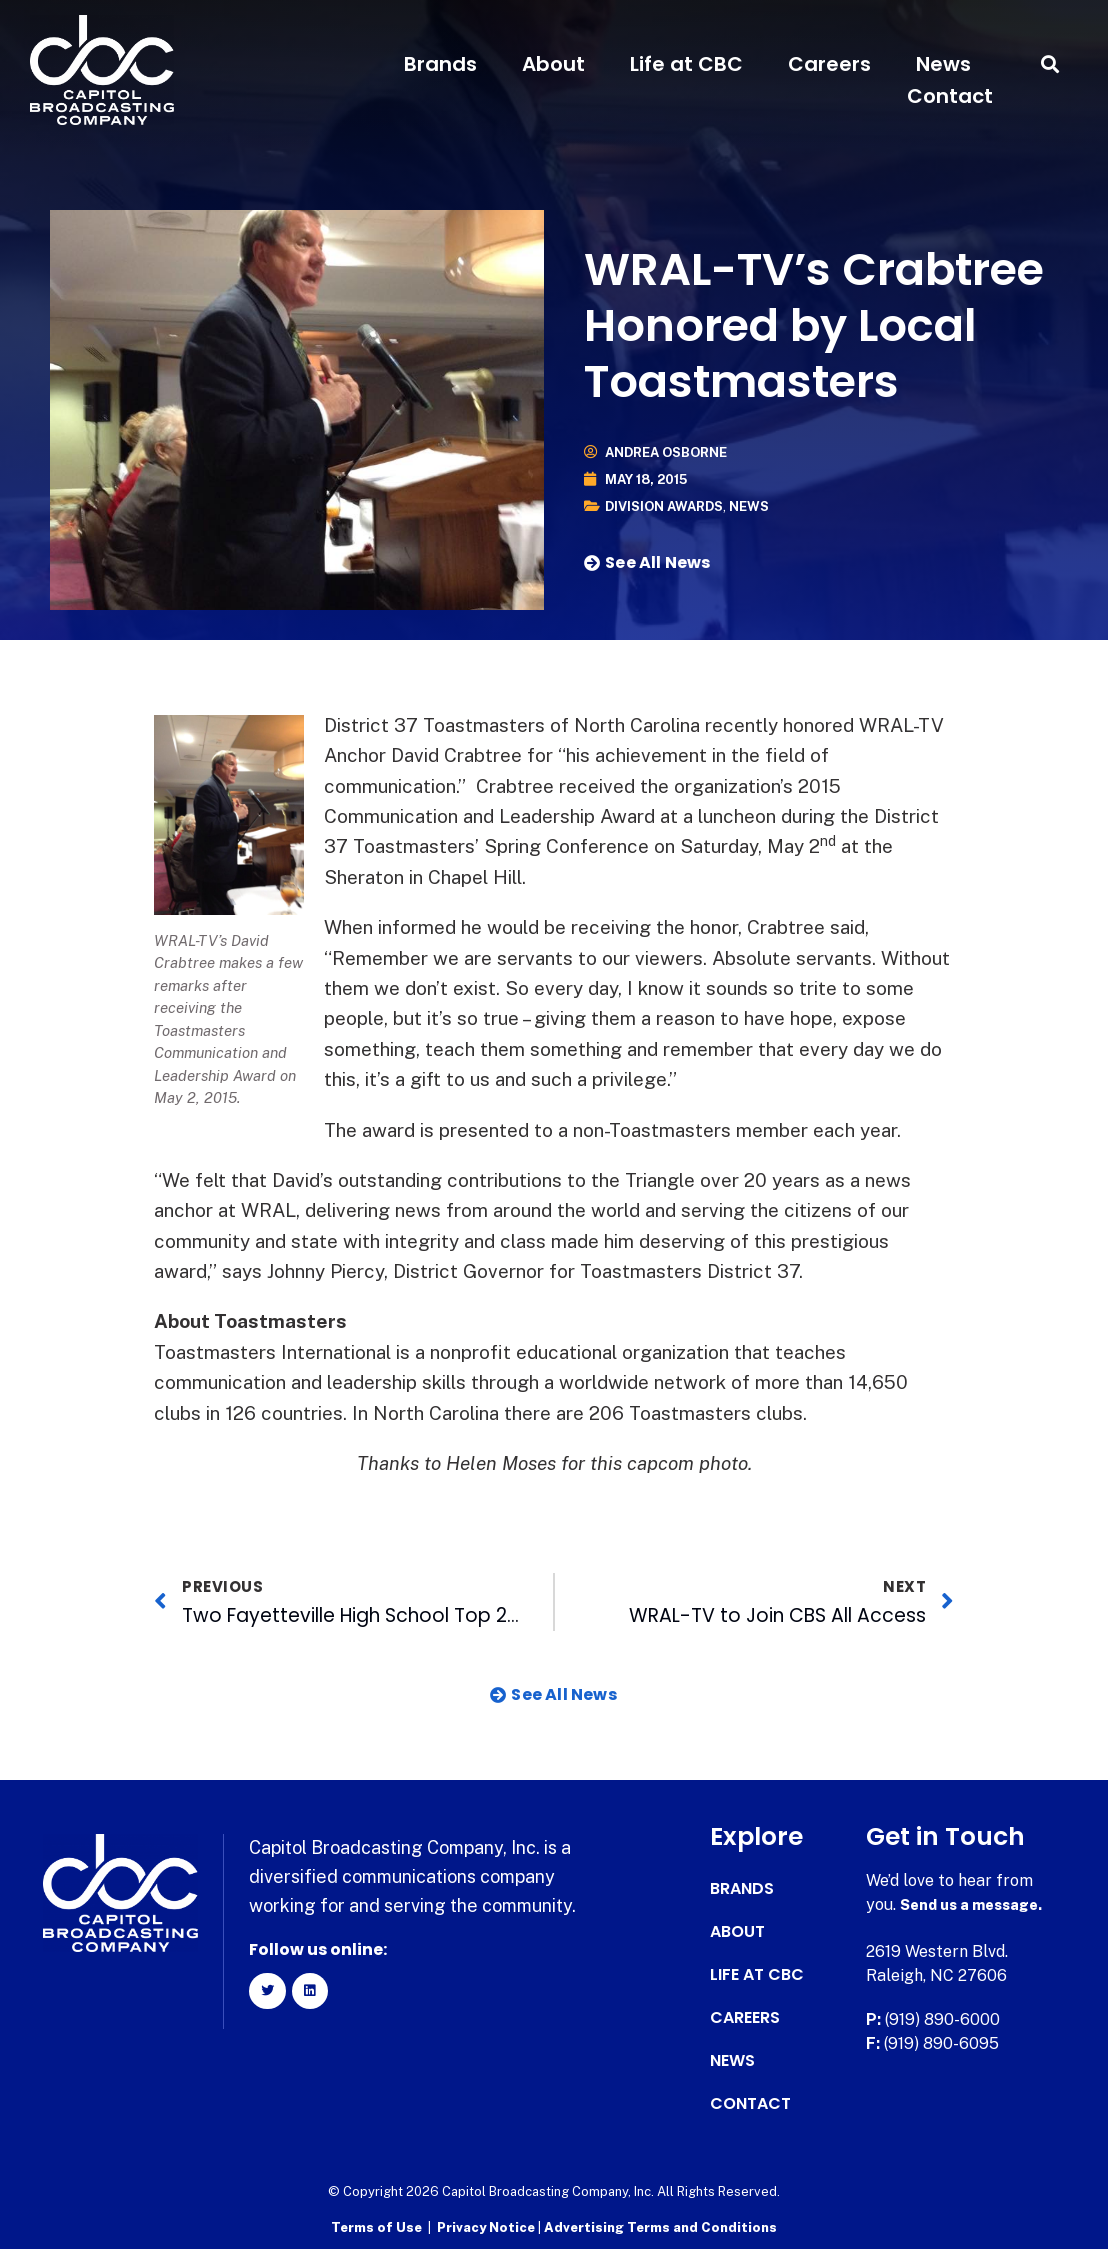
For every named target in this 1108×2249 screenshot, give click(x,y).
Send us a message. (977, 1904)
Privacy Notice (487, 2224)
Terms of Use (376, 2224)
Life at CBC (686, 64)
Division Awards (668, 506)
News (943, 64)
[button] (1050, 64)
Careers (829, 64)
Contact (950, 96)
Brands (440, 64)
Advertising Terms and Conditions (660, 2224)
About (553, 64)
